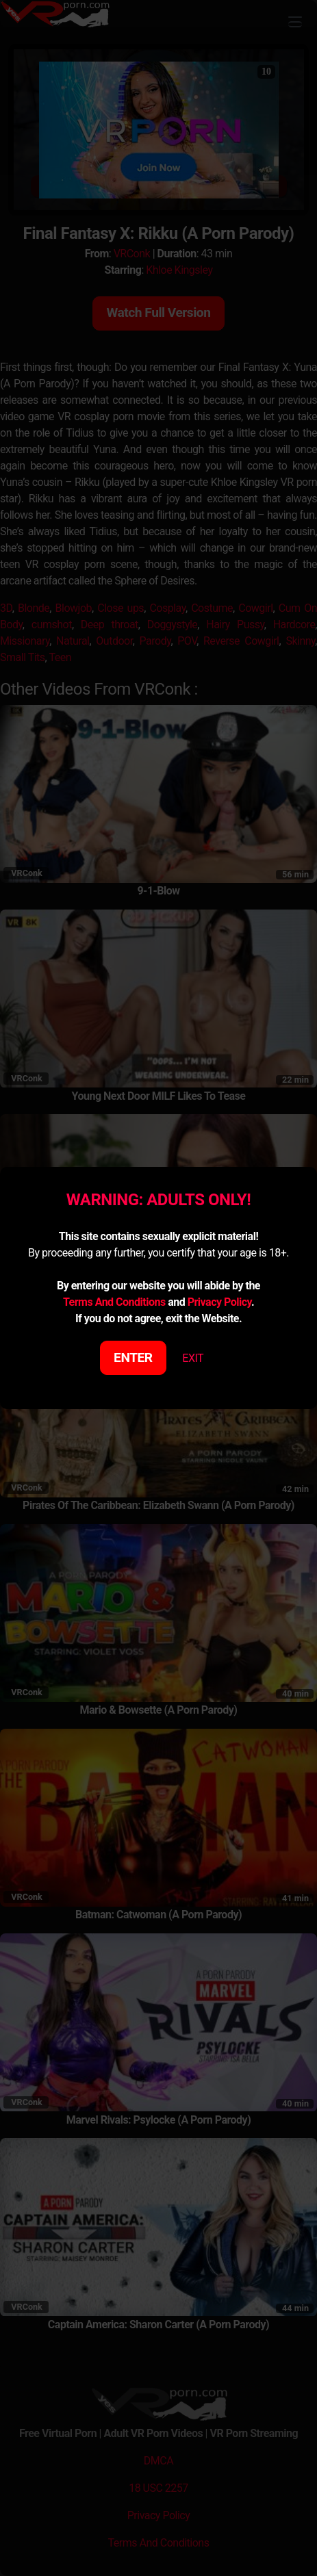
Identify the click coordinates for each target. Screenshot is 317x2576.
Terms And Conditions (114, 1302)
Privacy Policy (219, 1302)
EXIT (192, 1358)
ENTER (133, 1357)
